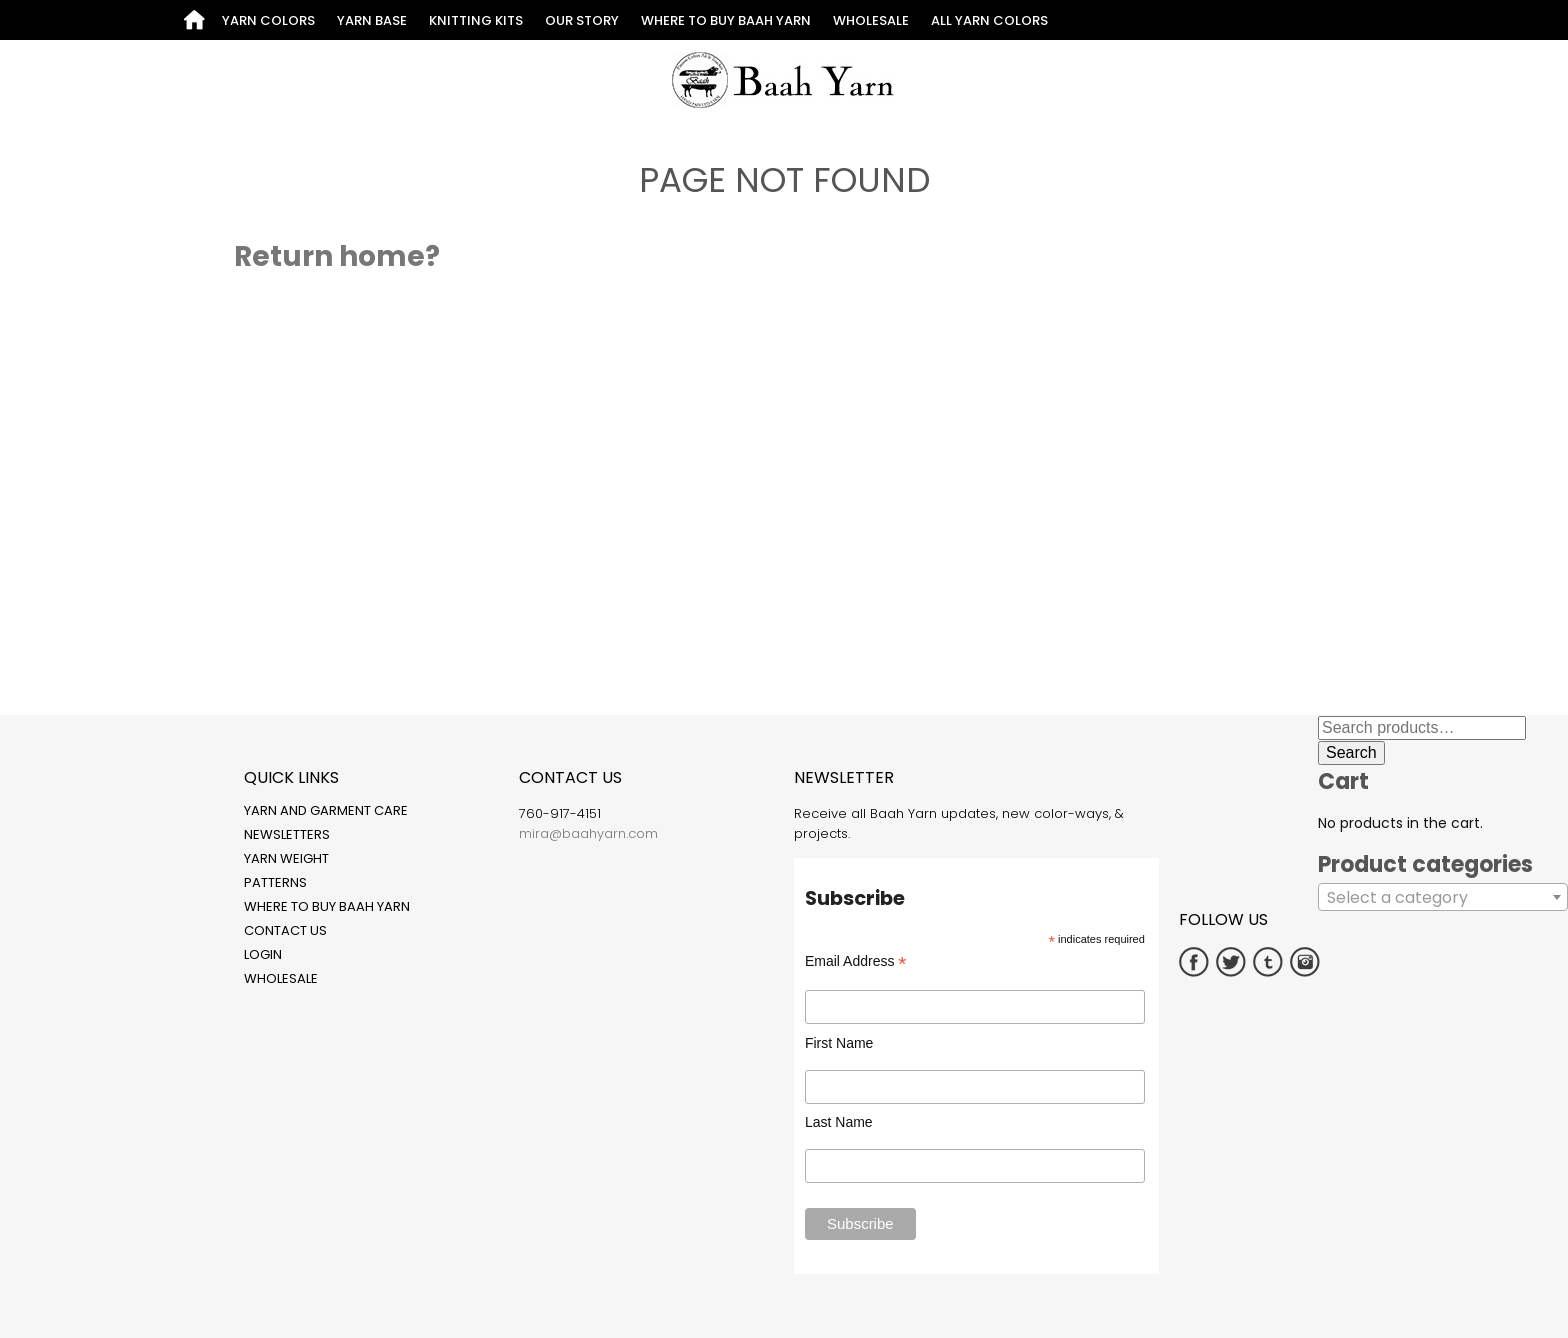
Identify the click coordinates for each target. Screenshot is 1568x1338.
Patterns (275, 882)
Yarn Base (372, 20)
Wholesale (871, 20)
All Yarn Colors (989, 20)
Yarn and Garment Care (326, 810)
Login (263, 954)
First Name (839, 1043)
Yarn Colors (268, 20)
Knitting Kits (476, 20)
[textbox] (1443, 898)
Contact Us (285, 930)
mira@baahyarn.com (588, 833)
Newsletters (287, 834)
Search (1351, 752)
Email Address (856, 961)
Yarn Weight (286, 858)
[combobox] (1443, 897)
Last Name (839, 1122)
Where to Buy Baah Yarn (726, 20)
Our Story (582, 20)
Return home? (337, 256)
